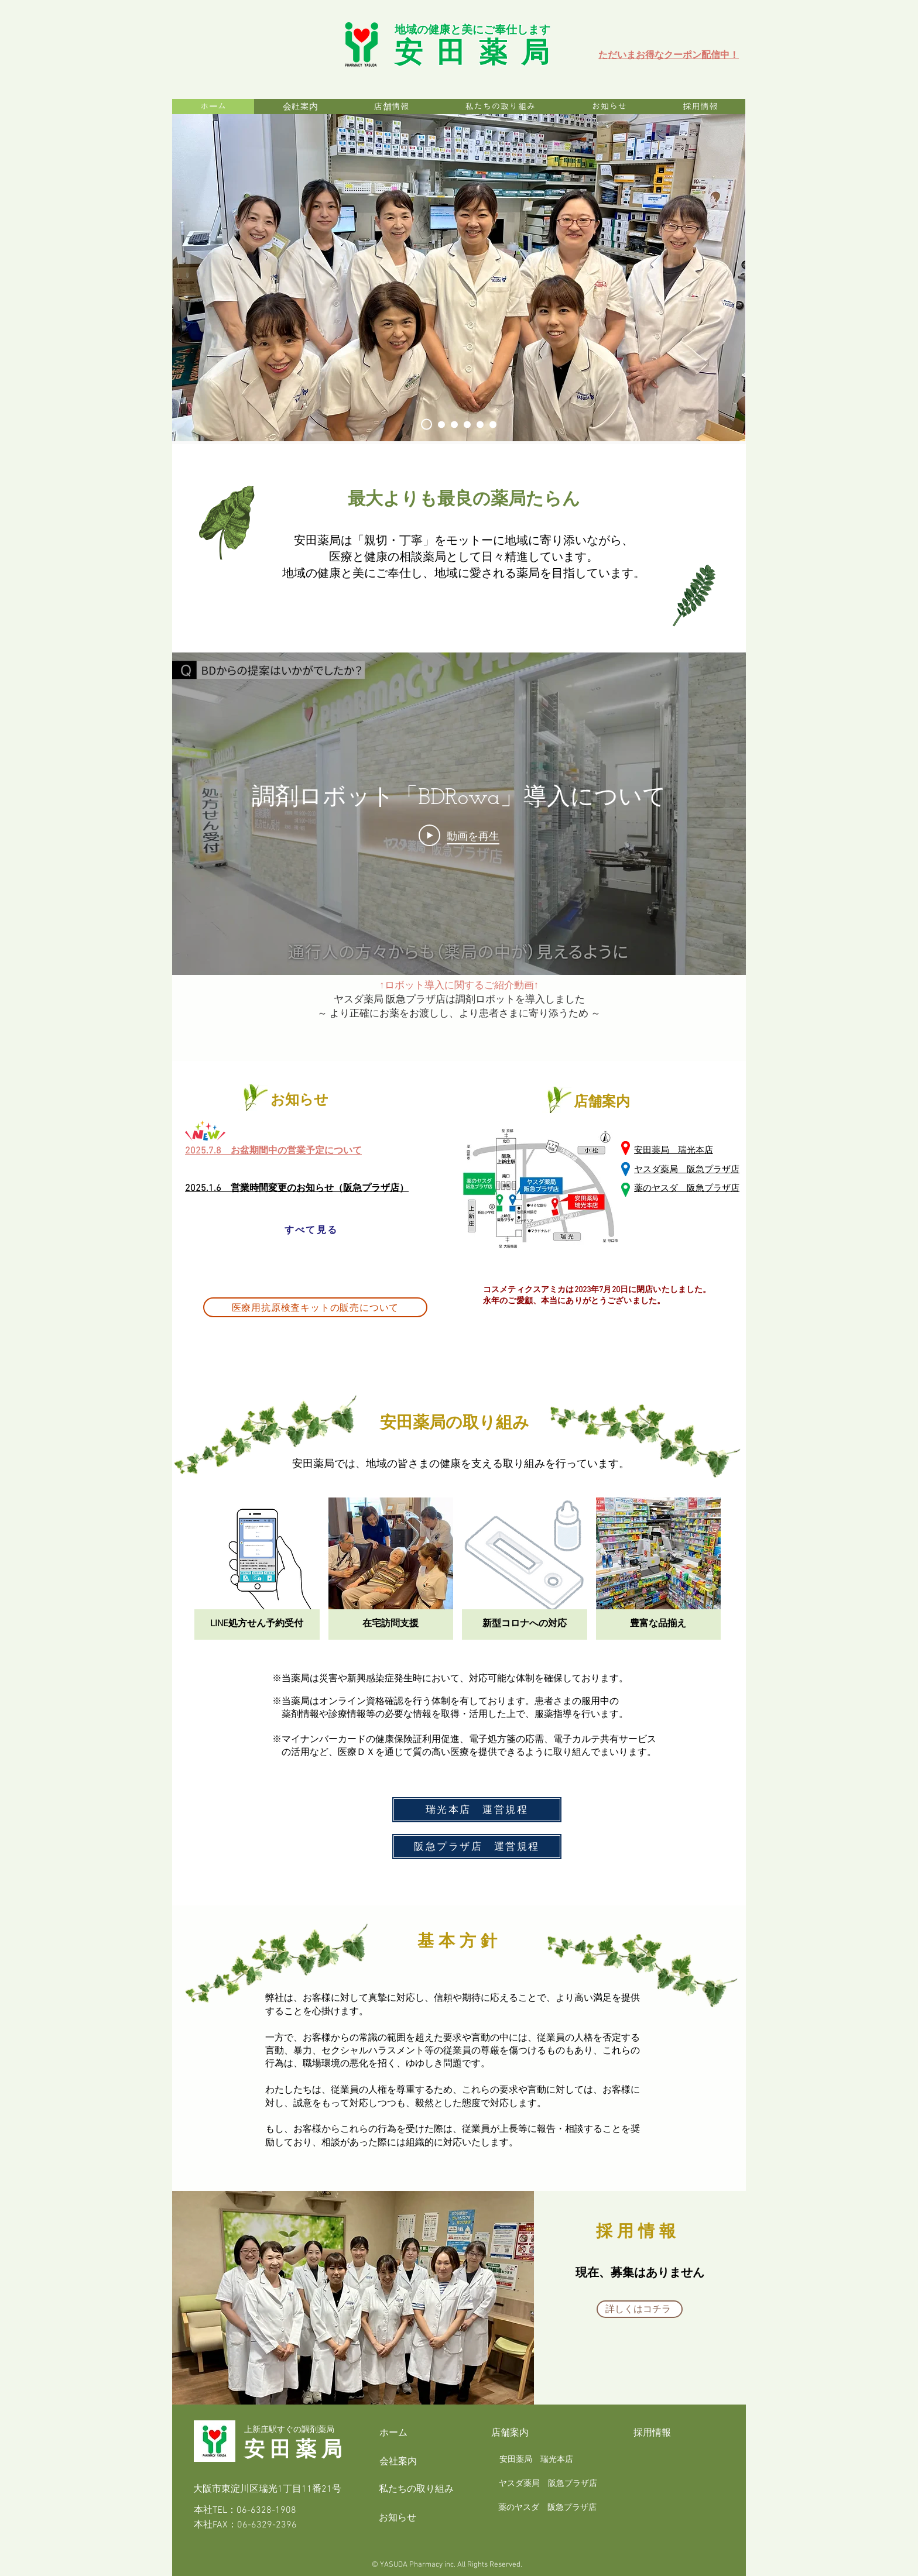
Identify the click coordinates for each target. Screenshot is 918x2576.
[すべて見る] (311, 1230)
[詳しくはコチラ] (640, 2309)
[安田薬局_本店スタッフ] (441, 424)
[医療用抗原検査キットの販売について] (315, 1307)
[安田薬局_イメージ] (467, 424)
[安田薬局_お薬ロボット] (492, 424)
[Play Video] (459, 835)
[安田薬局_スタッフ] (480, 424)
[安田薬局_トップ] (426, 424)
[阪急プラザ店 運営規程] (477, 1846)
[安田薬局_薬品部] (454, 424)
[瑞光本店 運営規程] (477, 1810)
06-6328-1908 (266, 2510)
